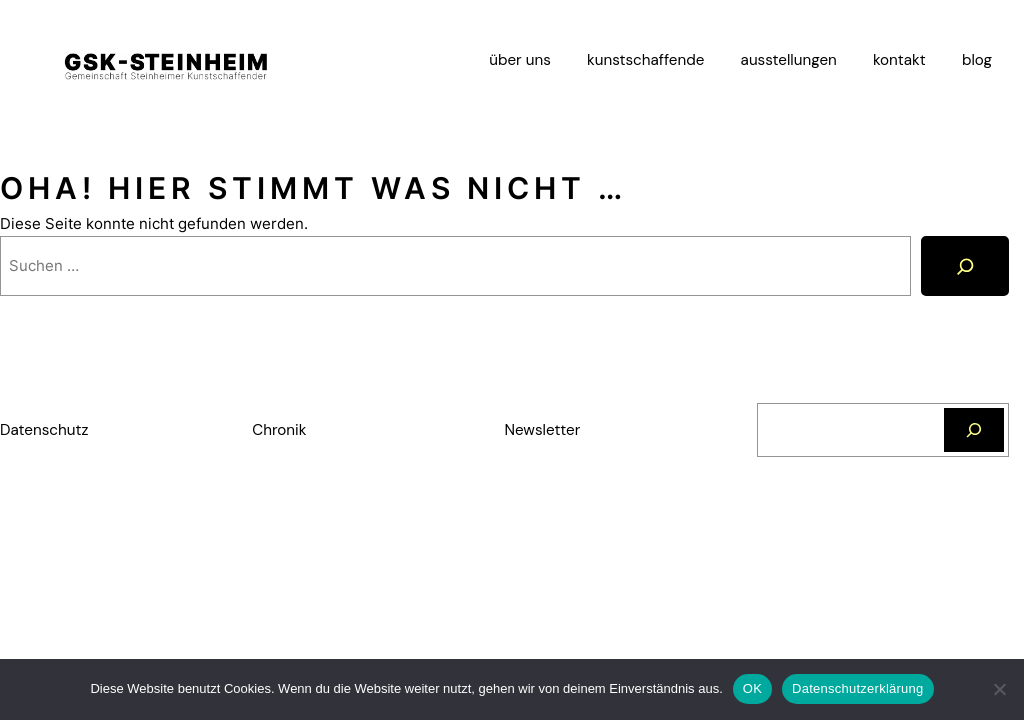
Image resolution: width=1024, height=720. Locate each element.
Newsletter (543, 430)
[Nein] (999, 689)
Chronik (279, 430)
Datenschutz (44, 430)
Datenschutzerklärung (857, 688)
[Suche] (965, 265)
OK (752, 688)
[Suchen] (974, 430)
